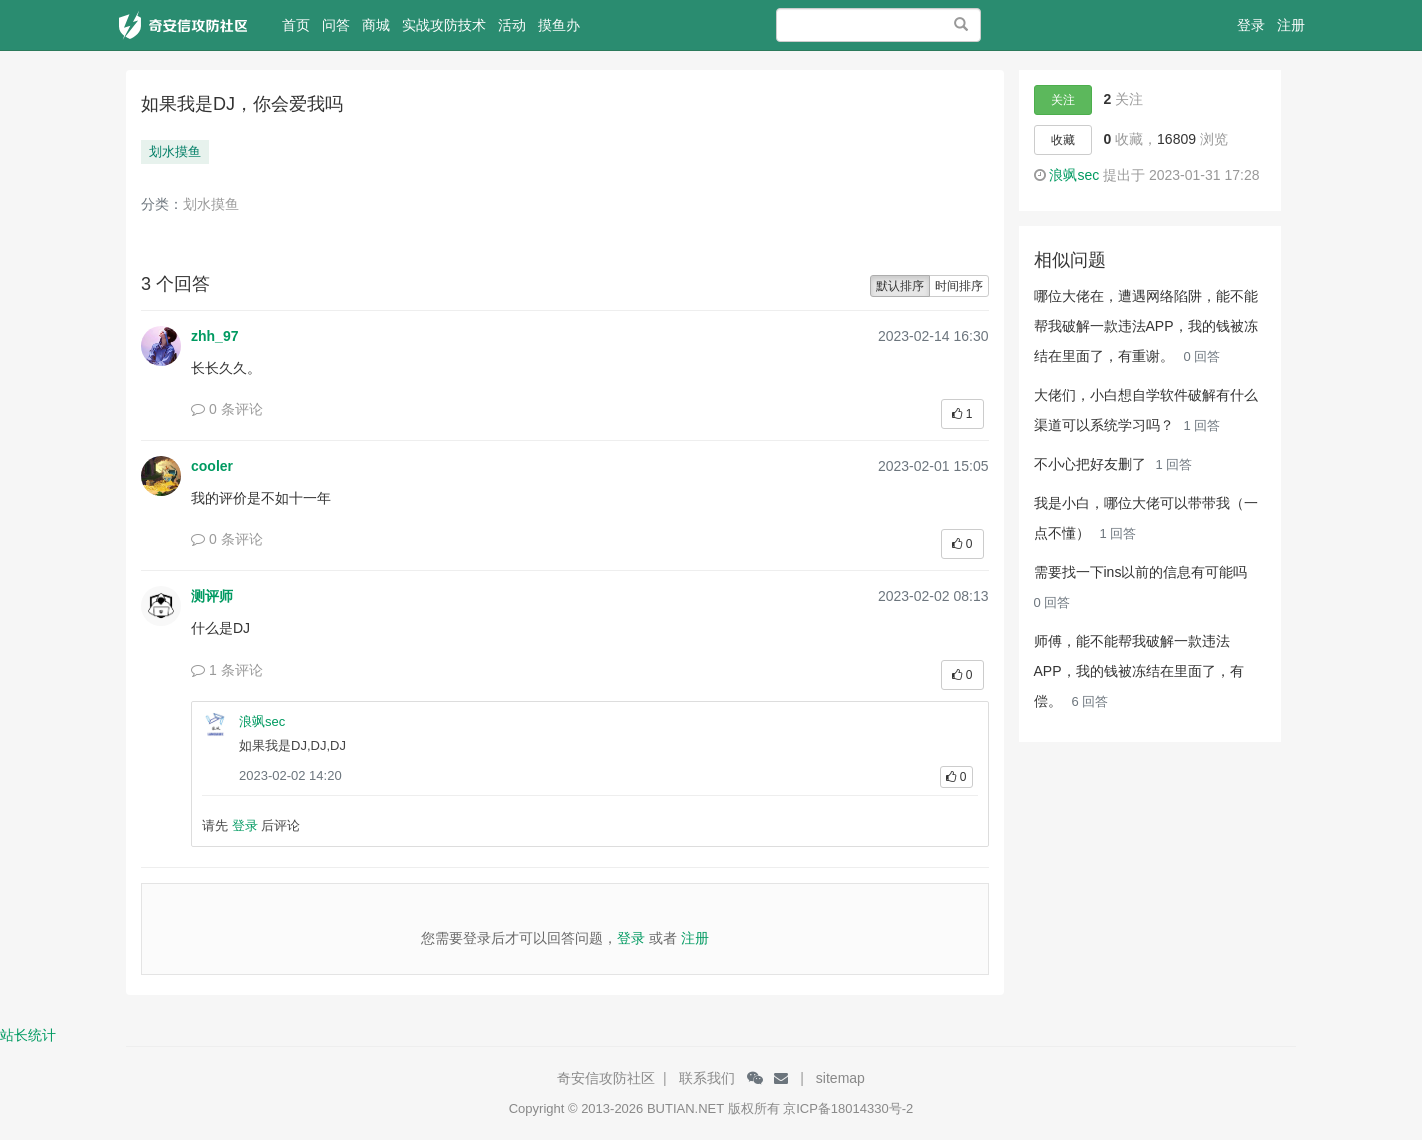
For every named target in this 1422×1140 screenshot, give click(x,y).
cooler (212, 466)
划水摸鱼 (175, 151)
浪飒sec (262, 721)
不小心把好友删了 (1092, 464)
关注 (1063, 100)
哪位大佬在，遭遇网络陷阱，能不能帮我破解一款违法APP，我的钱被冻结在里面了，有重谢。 (1146, 326)
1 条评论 (227, 670)
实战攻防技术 (444, 25)
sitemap (840, 1078)
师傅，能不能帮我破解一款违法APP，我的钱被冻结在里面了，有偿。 (1139, 671)
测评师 (212, 596)
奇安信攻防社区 (606, 1078)
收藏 (1063, 140)
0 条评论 (227, 409)
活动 (512, 25)
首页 (299, 32)
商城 (376, 25)
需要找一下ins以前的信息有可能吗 (1141, 572)
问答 (336, 25)
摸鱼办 (559, 25)
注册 (1291, 25)
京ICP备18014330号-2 (848, 1108)
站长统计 (28, 1035)
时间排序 (959, 286)
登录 (1251, 25)
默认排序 (900, 286)
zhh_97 (214, 336)
